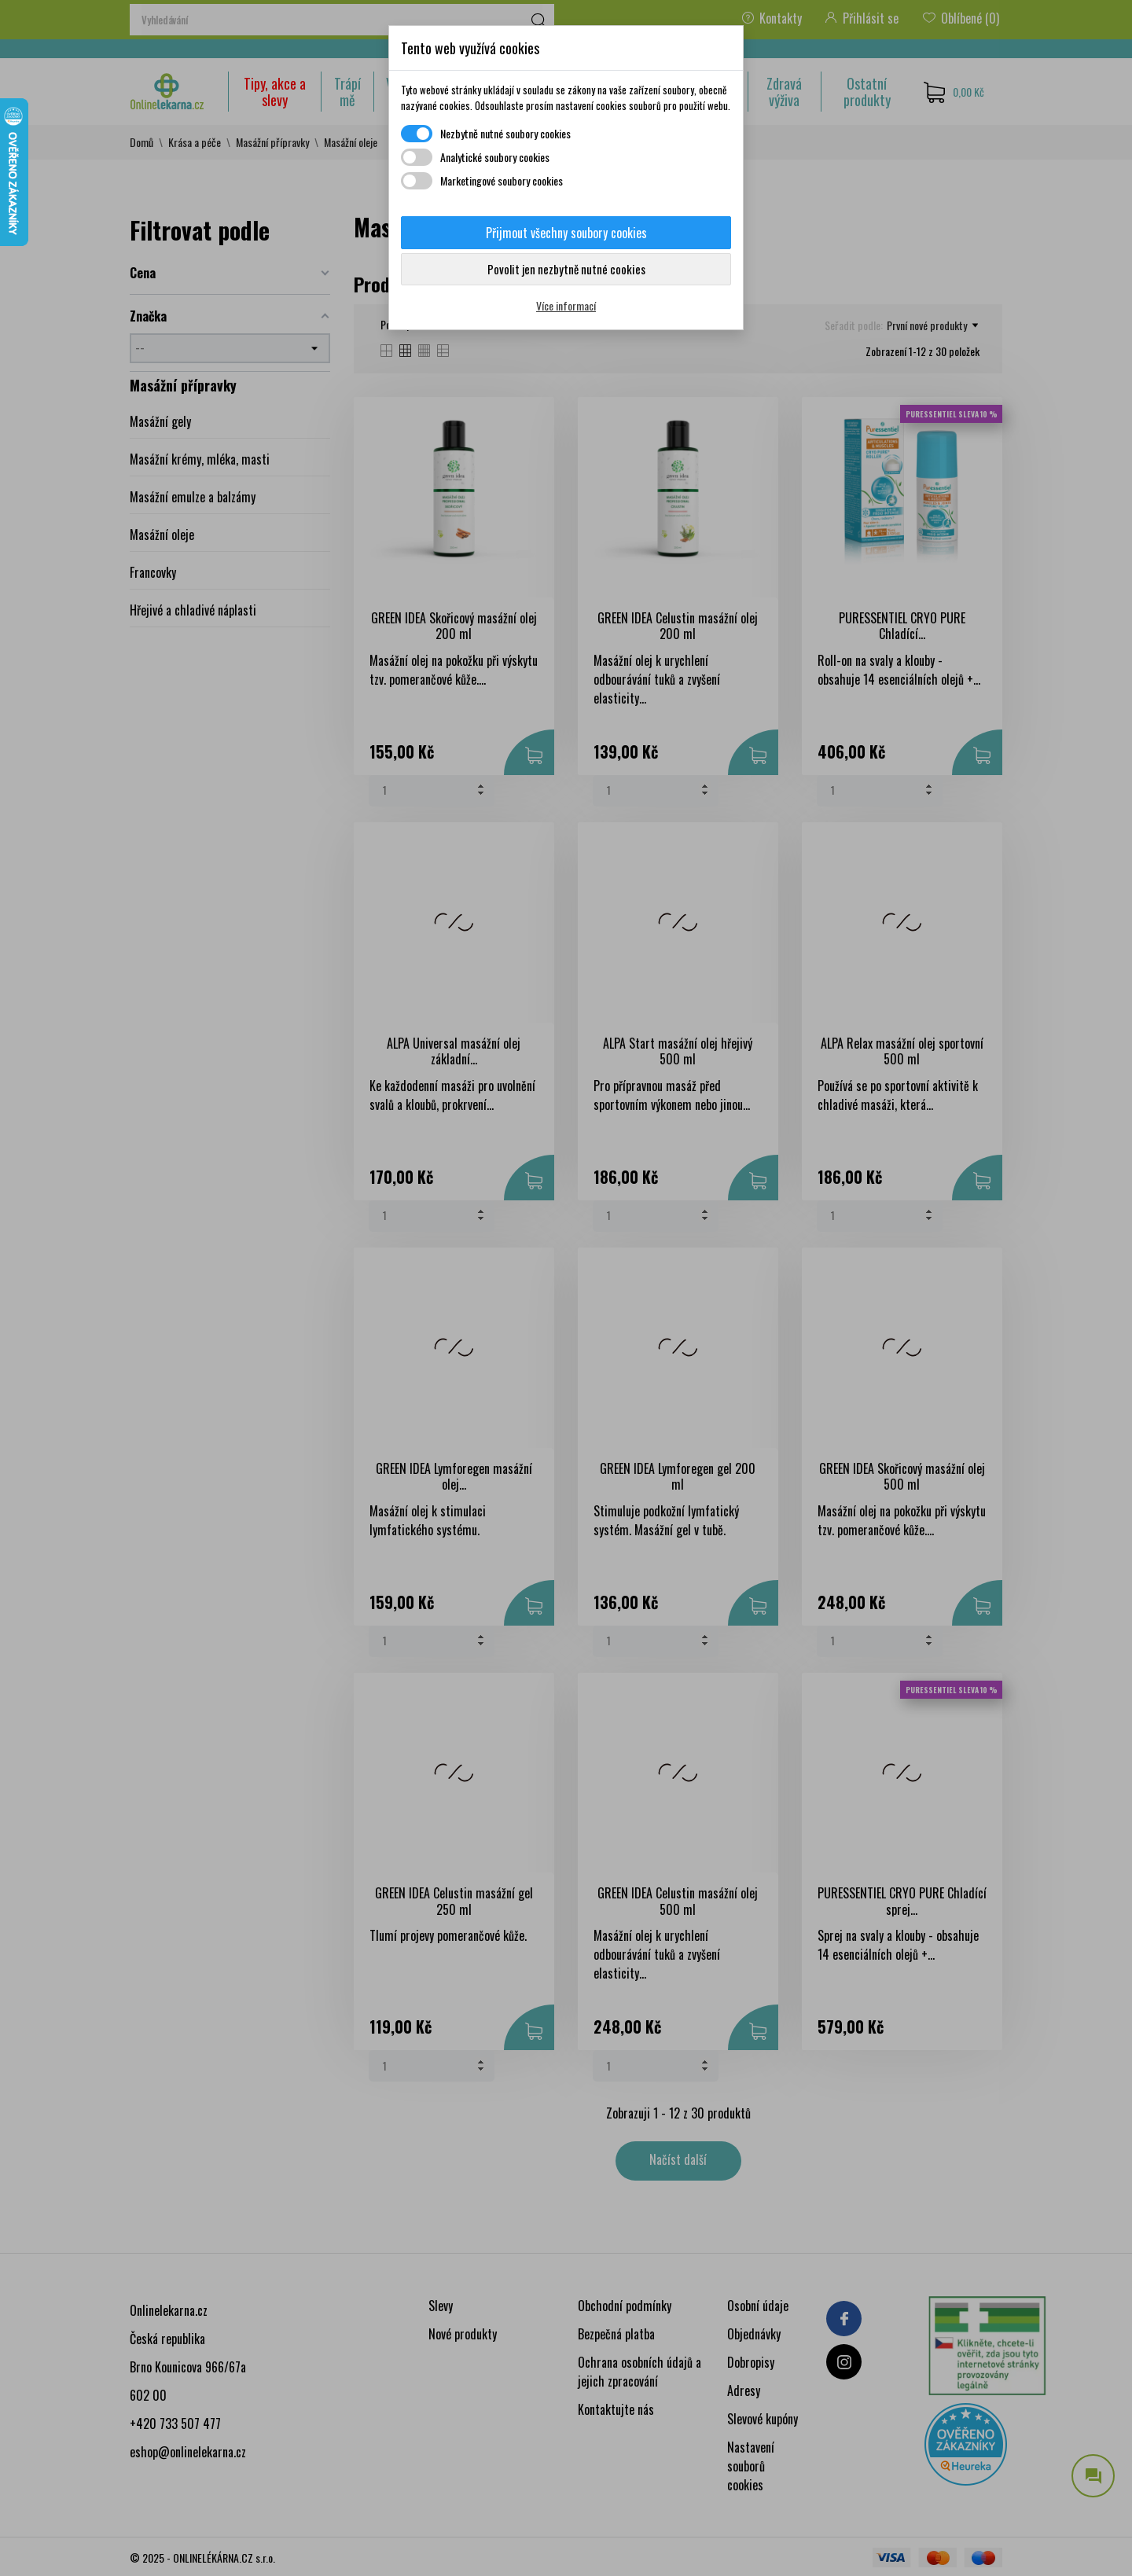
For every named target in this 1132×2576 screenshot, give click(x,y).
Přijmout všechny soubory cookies (566, 232)
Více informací (566, 305)
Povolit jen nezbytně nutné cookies (566, 268)
